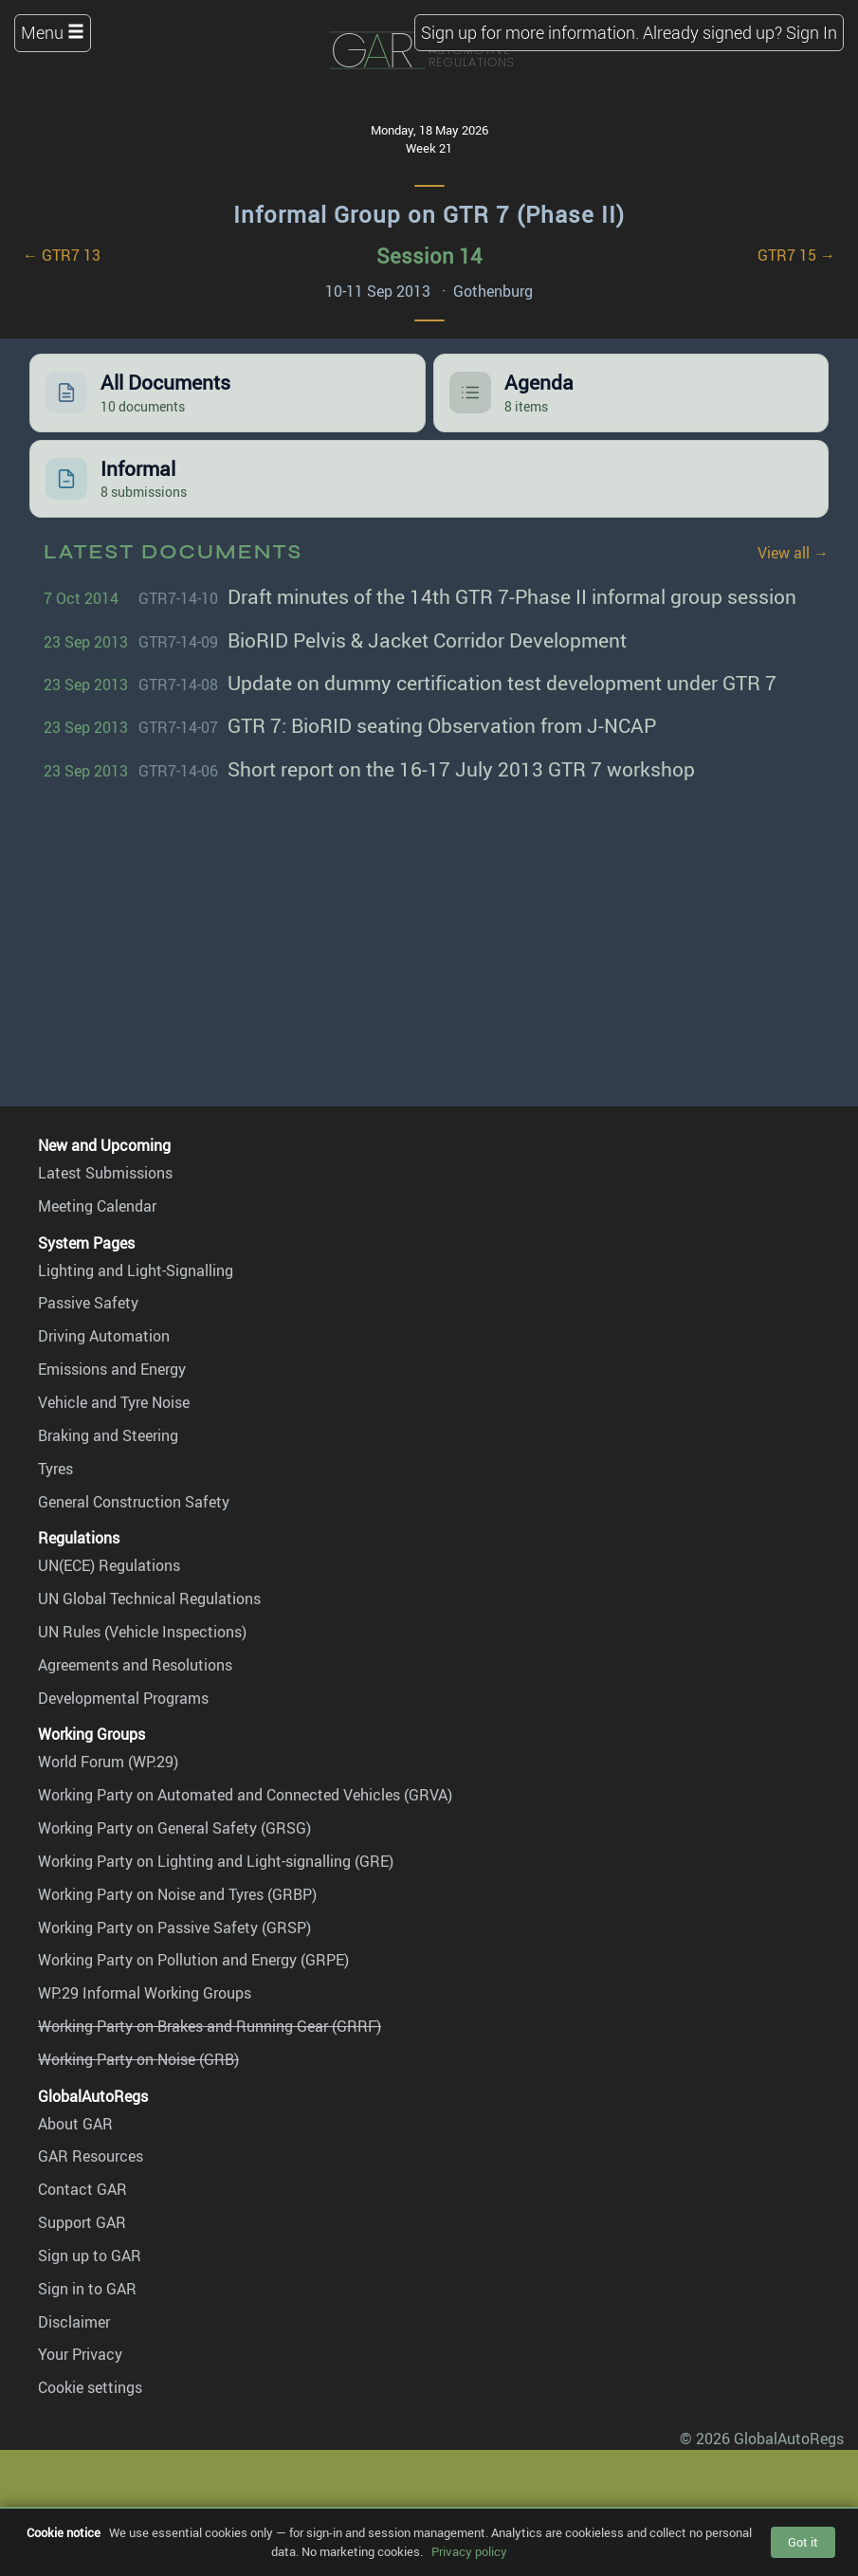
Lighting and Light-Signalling (135, 1270)
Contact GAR (82, 2189)
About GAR (75, 2123)
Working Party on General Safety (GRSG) (174, 1828)
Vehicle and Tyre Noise (114, 1402)
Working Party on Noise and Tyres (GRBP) (177, 1894)
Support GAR (82, 2222)
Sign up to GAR (89, 2255)
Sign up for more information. (530, 32)
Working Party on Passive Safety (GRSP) (174, 1927)
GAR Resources (90, 2156)
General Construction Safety (133, 1501)
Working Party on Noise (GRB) (138, 2059)
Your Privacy (80, 2354)
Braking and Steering (108, 1435)
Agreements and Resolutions (135, 1664)
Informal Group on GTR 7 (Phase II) (429, 214)
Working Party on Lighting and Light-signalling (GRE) (215, 1861)
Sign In (811, 32)
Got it (803, 2541)
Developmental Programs (123, 1698)
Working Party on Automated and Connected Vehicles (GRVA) (245, 1794)
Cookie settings (90, 2387)
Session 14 (429, 255)
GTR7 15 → (796, 255)
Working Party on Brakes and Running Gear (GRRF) (209, 2026)
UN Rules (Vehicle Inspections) (142, 1631)
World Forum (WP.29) (108, 1761)
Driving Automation (104, 1335)
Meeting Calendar (97, 1206)
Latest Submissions (105, 1172)
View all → (793, 552)
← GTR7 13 (61, 255)
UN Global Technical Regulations (149, 1598)
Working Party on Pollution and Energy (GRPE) (193, 1959)
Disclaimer (74, 2321)
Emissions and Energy (112, 1369)
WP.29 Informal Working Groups (144, 1992)
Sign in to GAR (87, 2288)
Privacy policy (469, 2551)
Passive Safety (88, 1302)
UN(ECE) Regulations (109, 1565)
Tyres (55, 1468)
